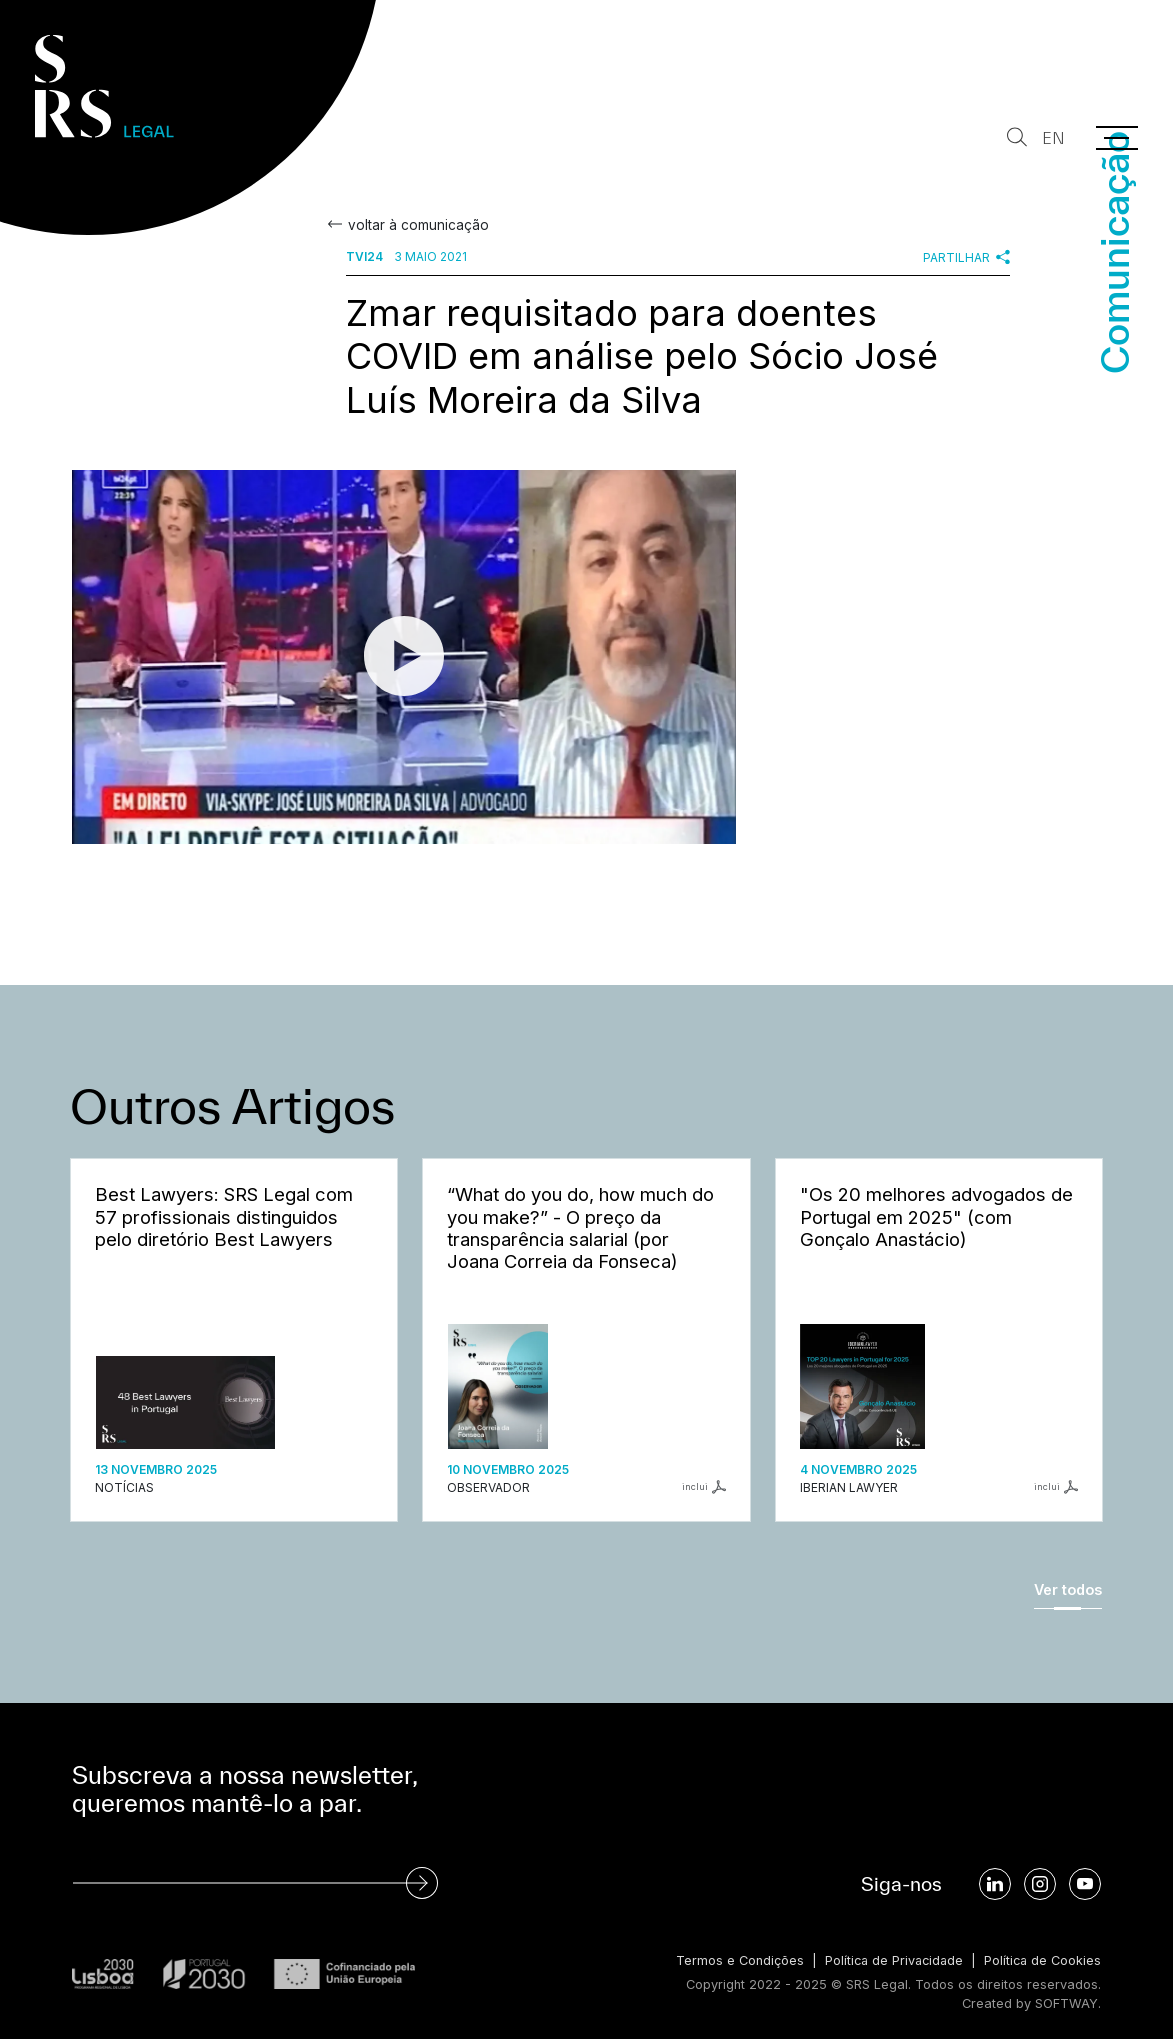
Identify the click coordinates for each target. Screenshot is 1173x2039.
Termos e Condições (733, 1960)
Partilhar (966, 257)
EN (1053, 138)
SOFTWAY (1066, 2003)
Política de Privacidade (889, 1960)
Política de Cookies (1041, 1960)
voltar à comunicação (417, 225)
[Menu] (1117, 138)
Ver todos (1068, 1589)
